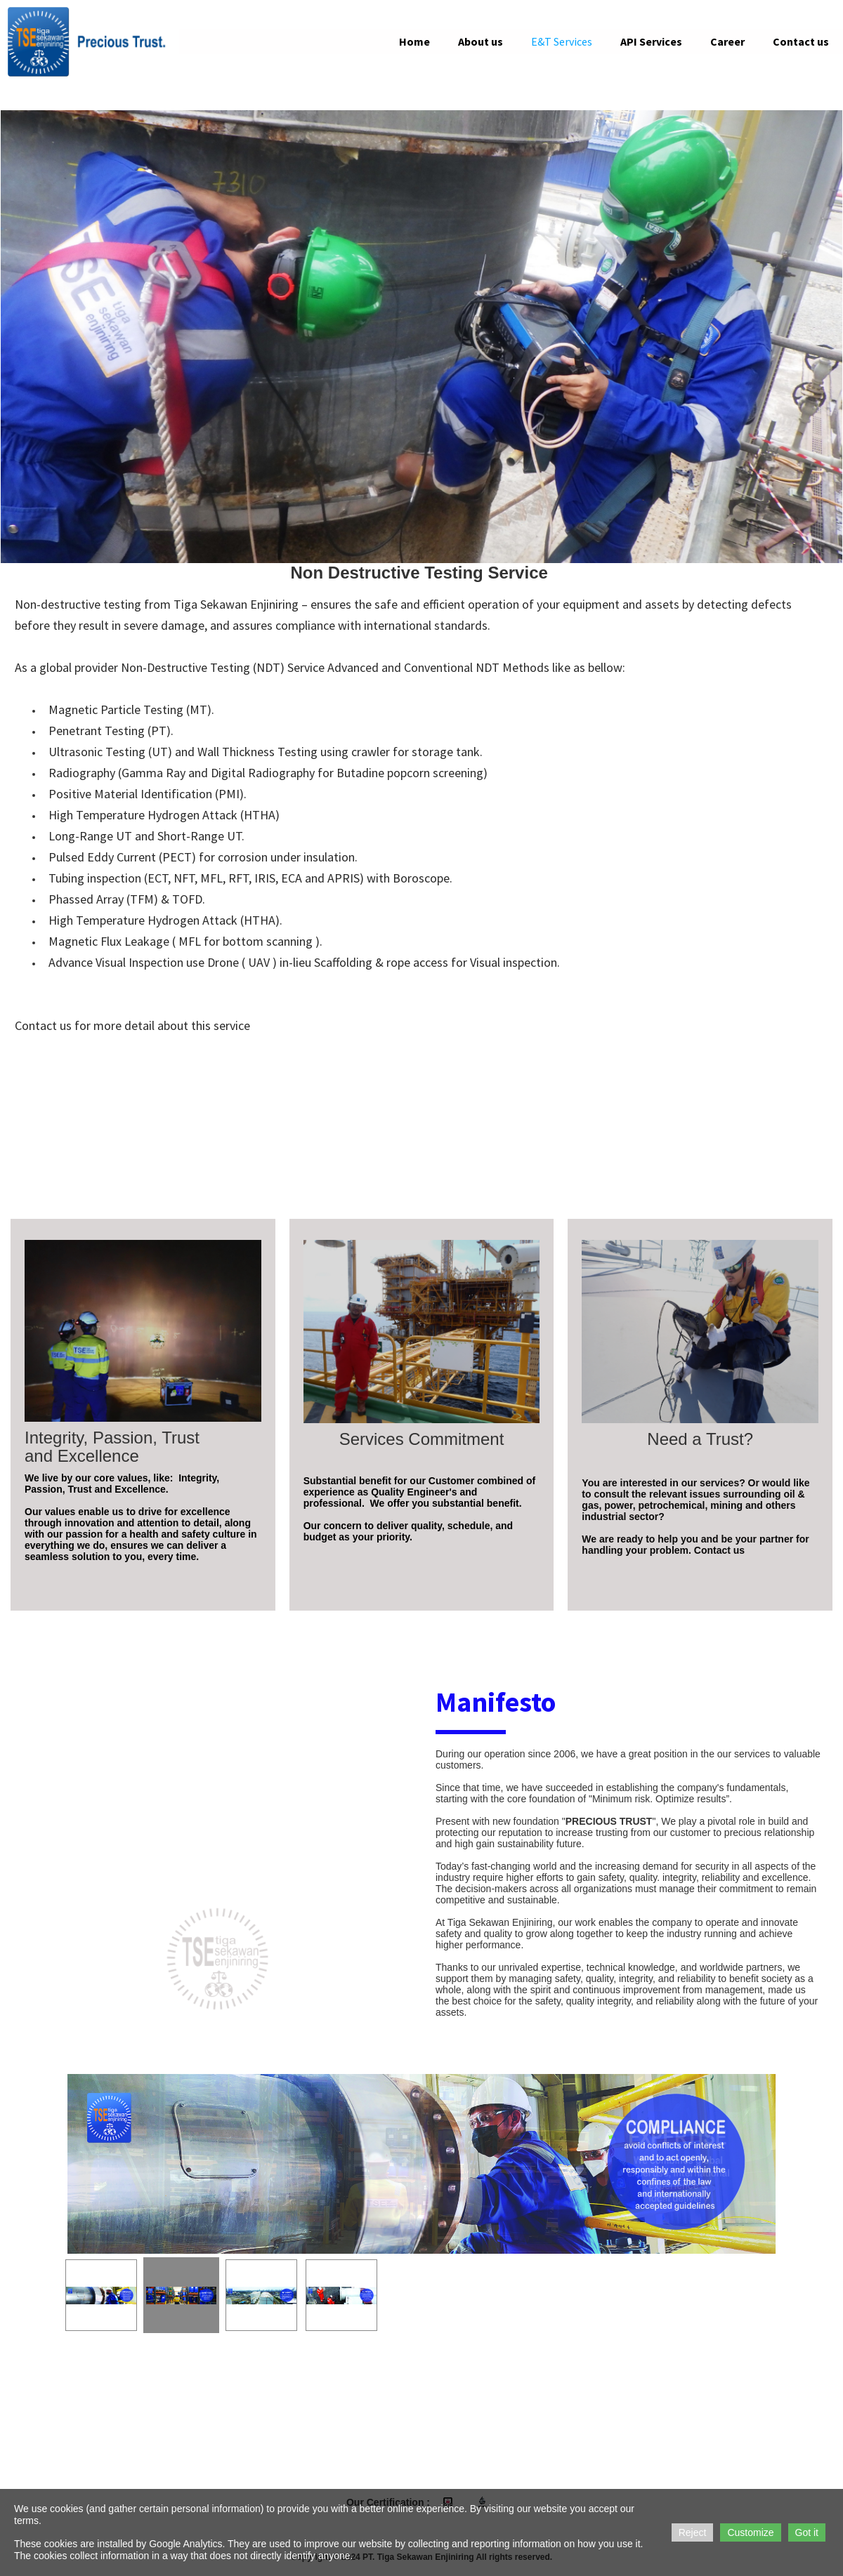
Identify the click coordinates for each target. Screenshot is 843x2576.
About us (480, 41)
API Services (651, 41)
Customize (750, 2532)
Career (727, 41)
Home (414, 41)
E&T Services (561, 41)
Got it (806, 2532)
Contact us (801, 41)
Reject (693, 2532)
